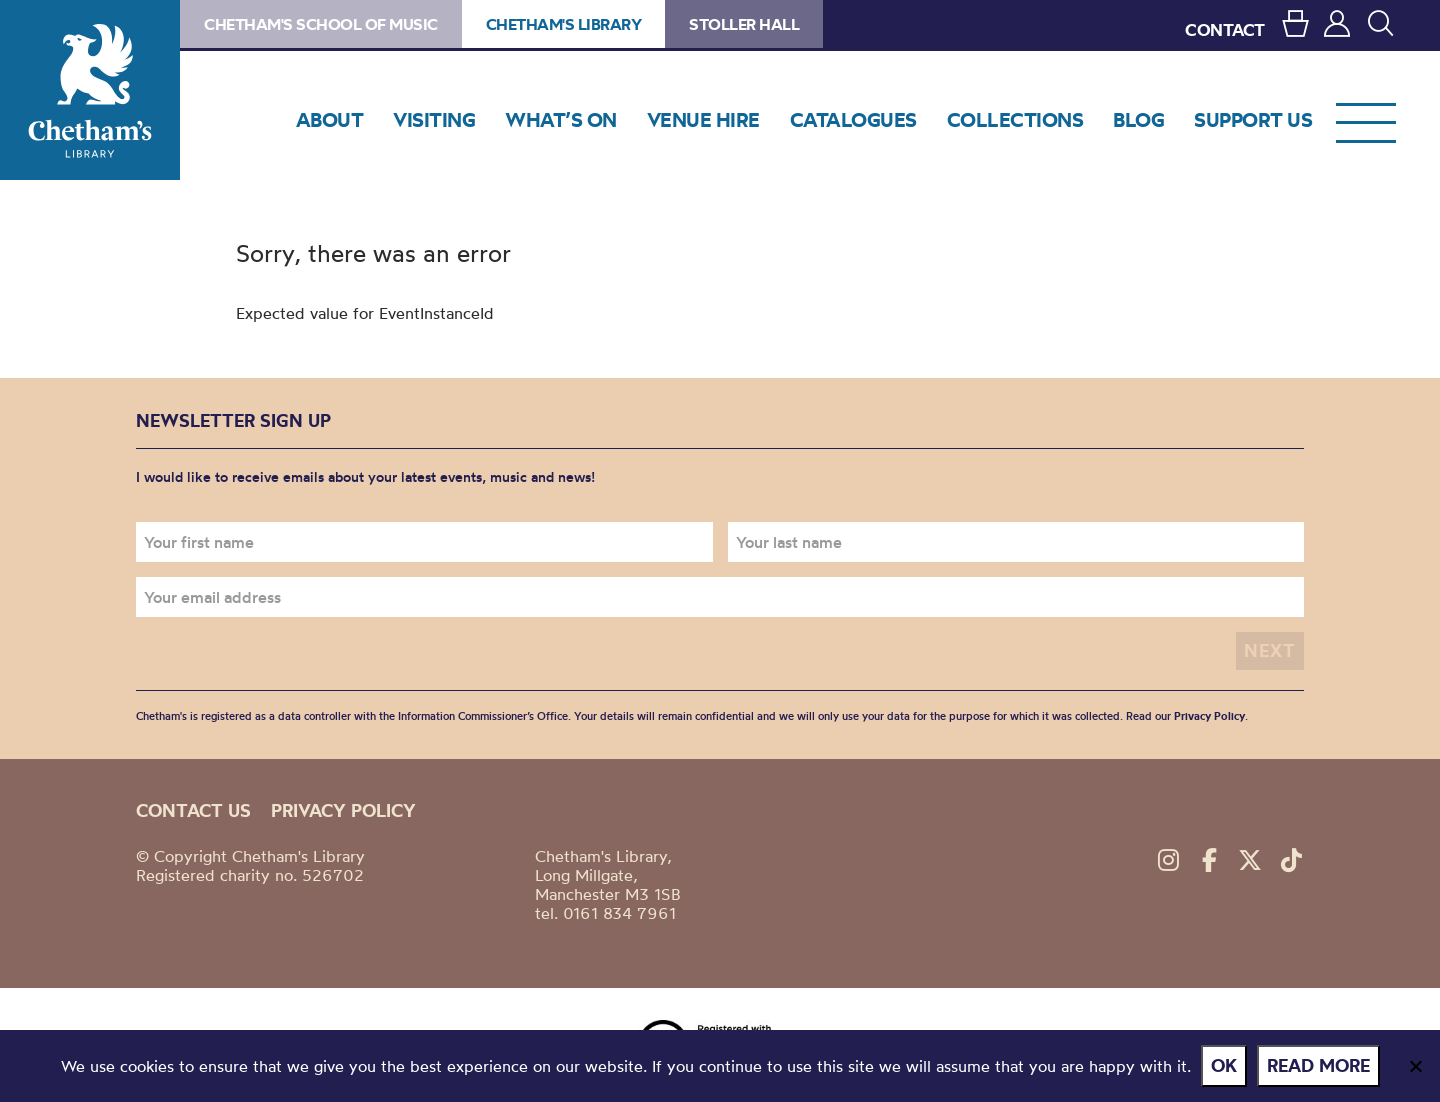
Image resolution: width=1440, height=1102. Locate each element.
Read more (1318, 1065)
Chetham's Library (90, 90)
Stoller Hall (744, 24)
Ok (1224, 1065)
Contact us (193, 810)
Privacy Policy (1209, 716)
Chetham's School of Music (321, 24)
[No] (1415, 1066)
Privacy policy (343, 810)
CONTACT (1225, 29)
